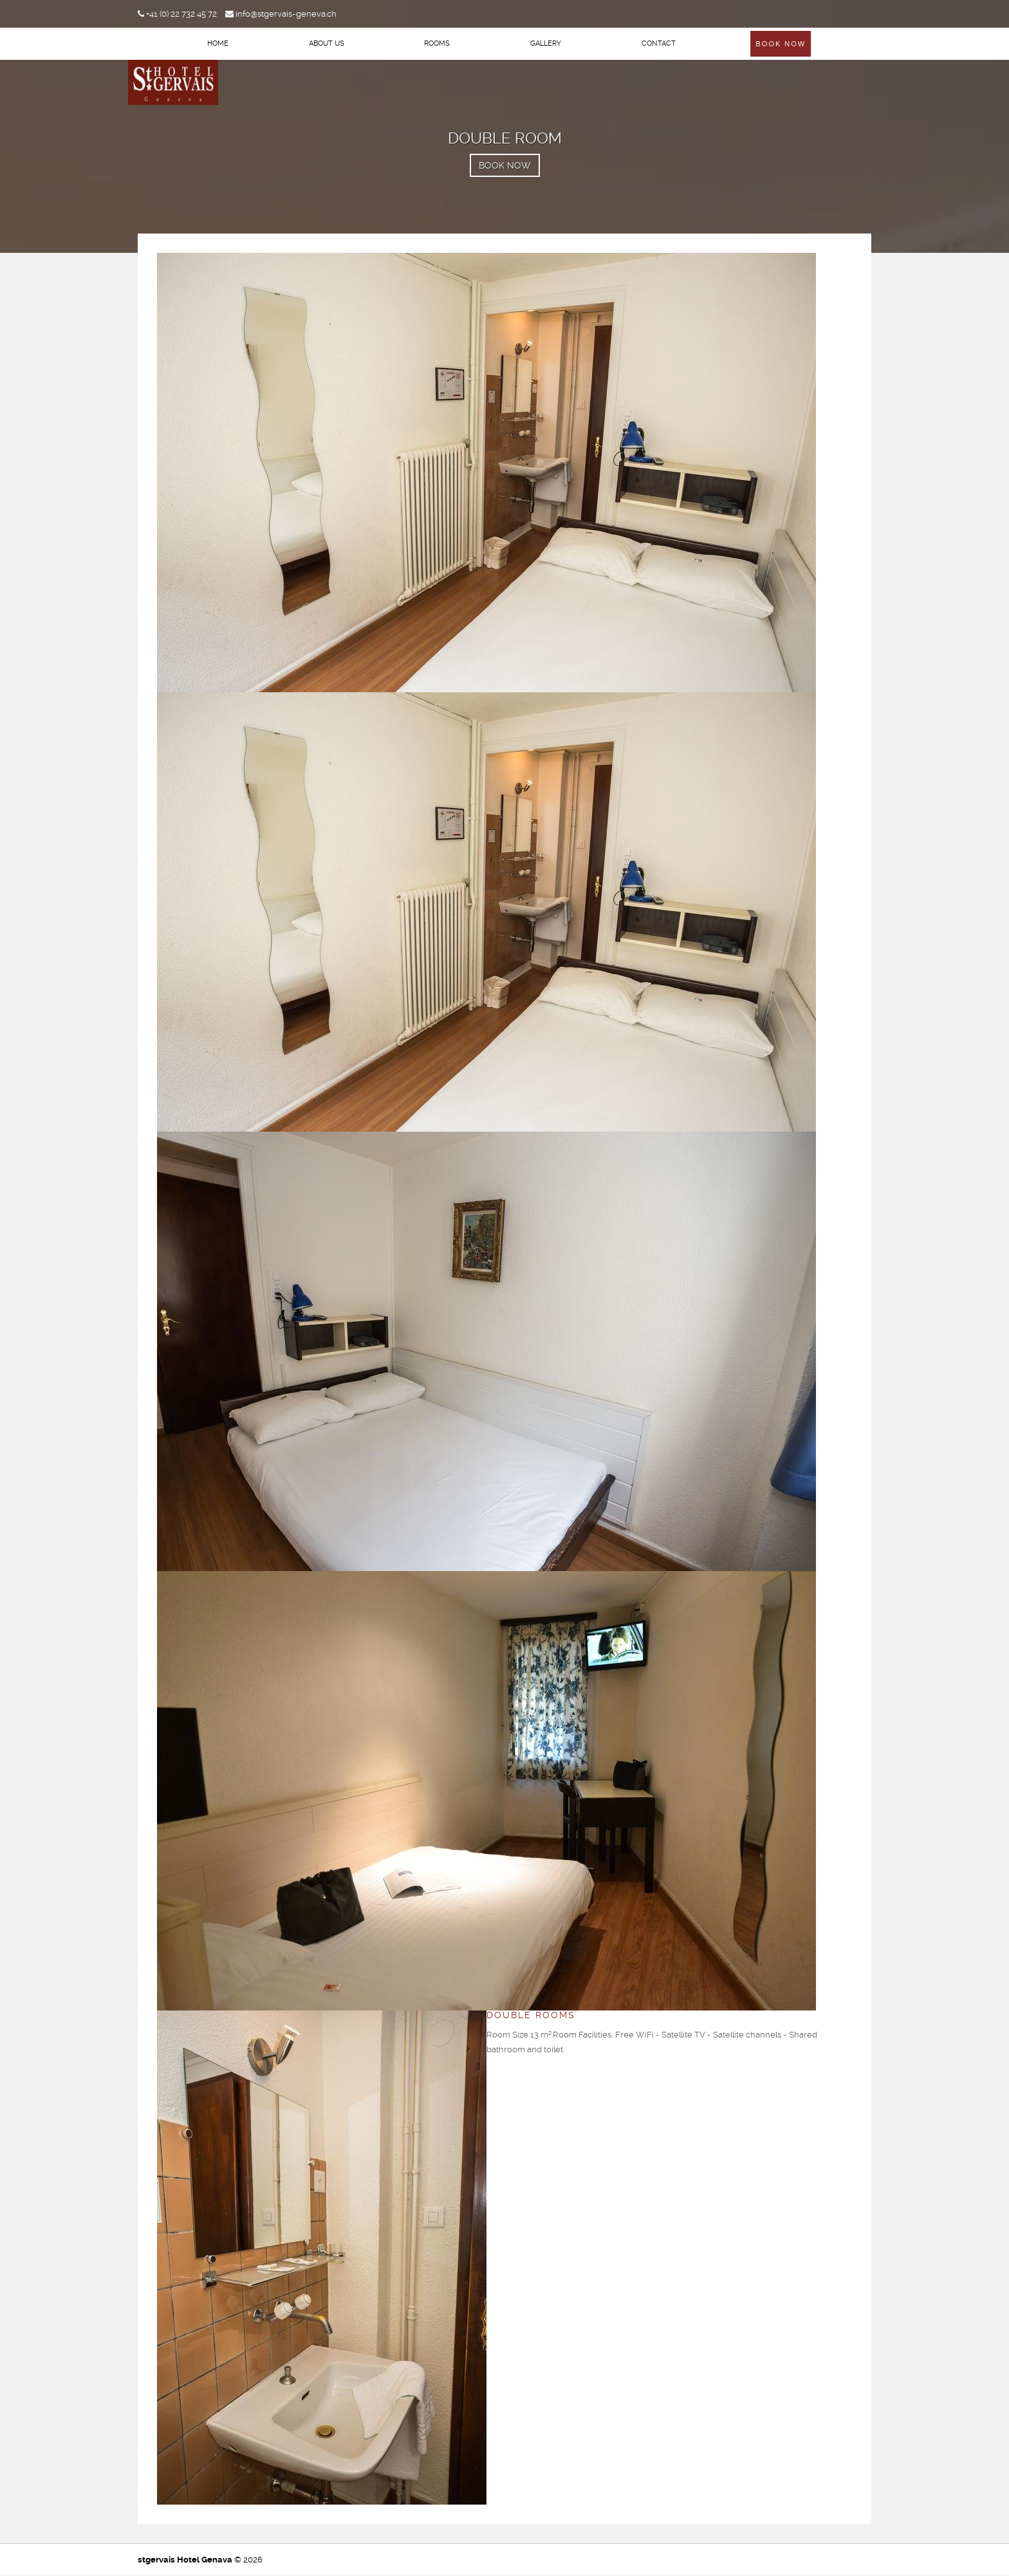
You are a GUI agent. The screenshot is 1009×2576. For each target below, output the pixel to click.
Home (217, 43)
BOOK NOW (505, 165)
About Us (326, 43)
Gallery (545, 43)
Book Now (780, 44)
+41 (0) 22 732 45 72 (177, 14)
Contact (659, 43)
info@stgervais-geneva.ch (281, 14)
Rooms (437, 43)
